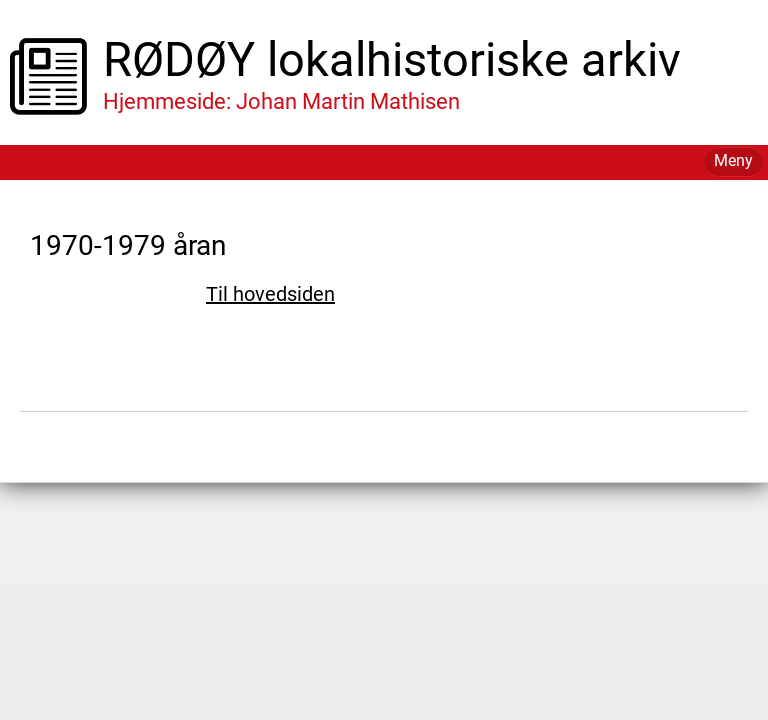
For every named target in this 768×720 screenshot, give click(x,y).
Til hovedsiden (270, 294)
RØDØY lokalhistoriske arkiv (392, 59)
